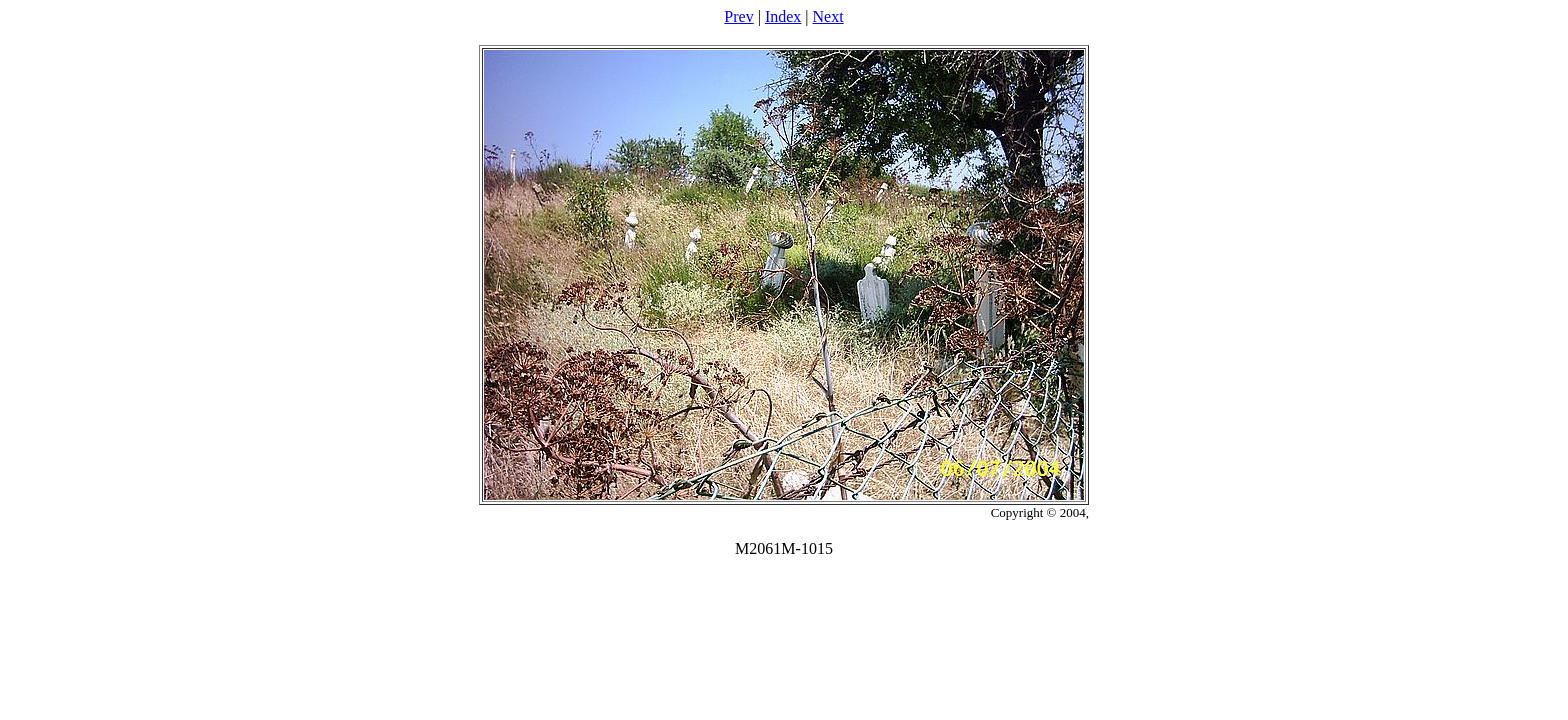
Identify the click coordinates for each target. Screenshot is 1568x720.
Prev (738, 16)
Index (783, 16)
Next (828, 16)
